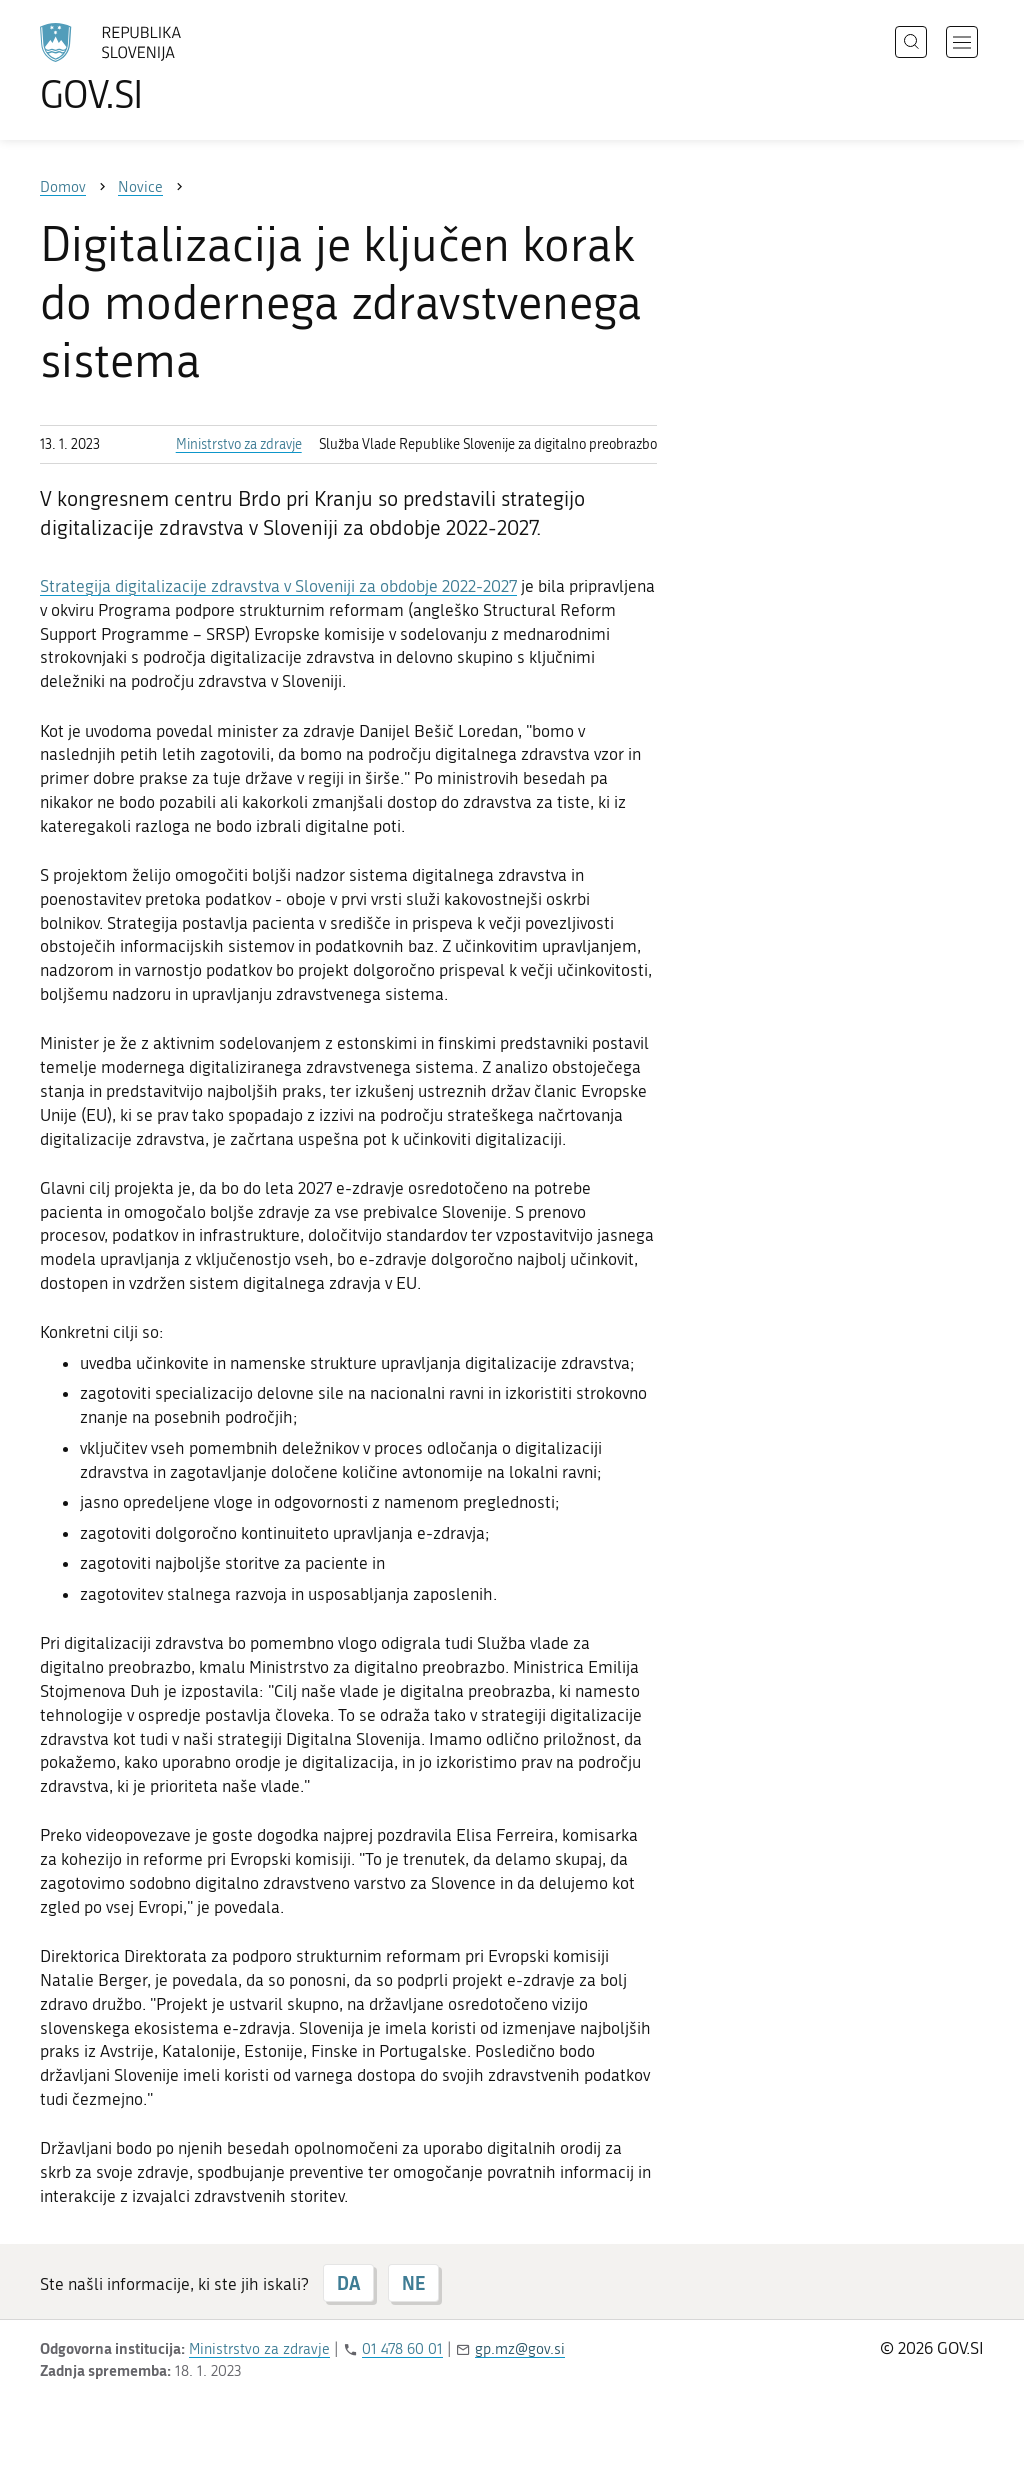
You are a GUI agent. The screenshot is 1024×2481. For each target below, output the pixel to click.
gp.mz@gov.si (520, 2349)
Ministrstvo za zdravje (239, 444)
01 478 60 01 (402, 2349)
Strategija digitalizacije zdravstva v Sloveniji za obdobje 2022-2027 (278, 586)
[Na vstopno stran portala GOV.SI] (166, 68)
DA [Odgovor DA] (348, 2283)
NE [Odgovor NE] (413, 2283)
